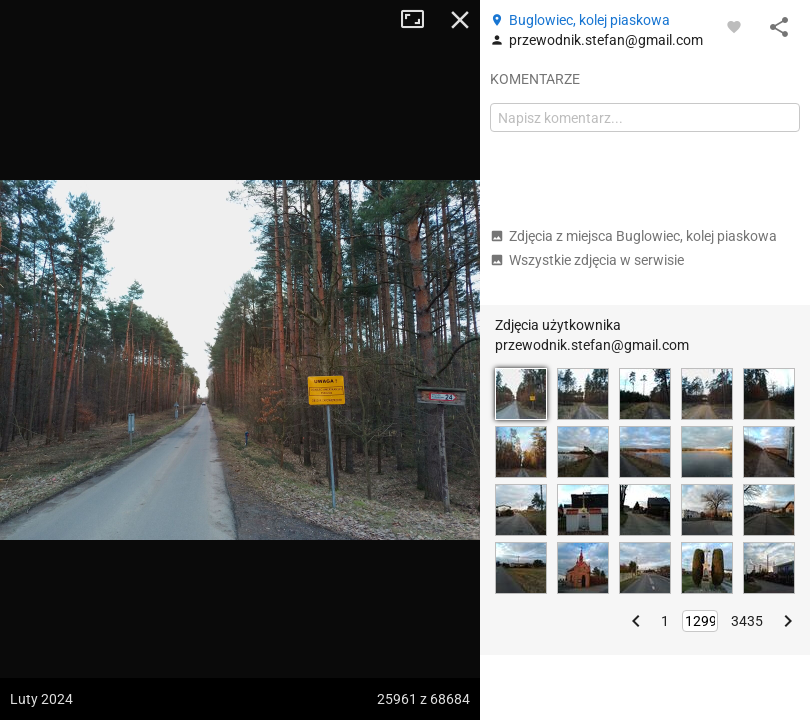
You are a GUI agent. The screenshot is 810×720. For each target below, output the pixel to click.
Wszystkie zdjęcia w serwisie (587, 260)
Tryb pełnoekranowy (420, 20)
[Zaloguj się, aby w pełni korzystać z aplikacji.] (734, 26)
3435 (747, 621)
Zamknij (460, 20)
